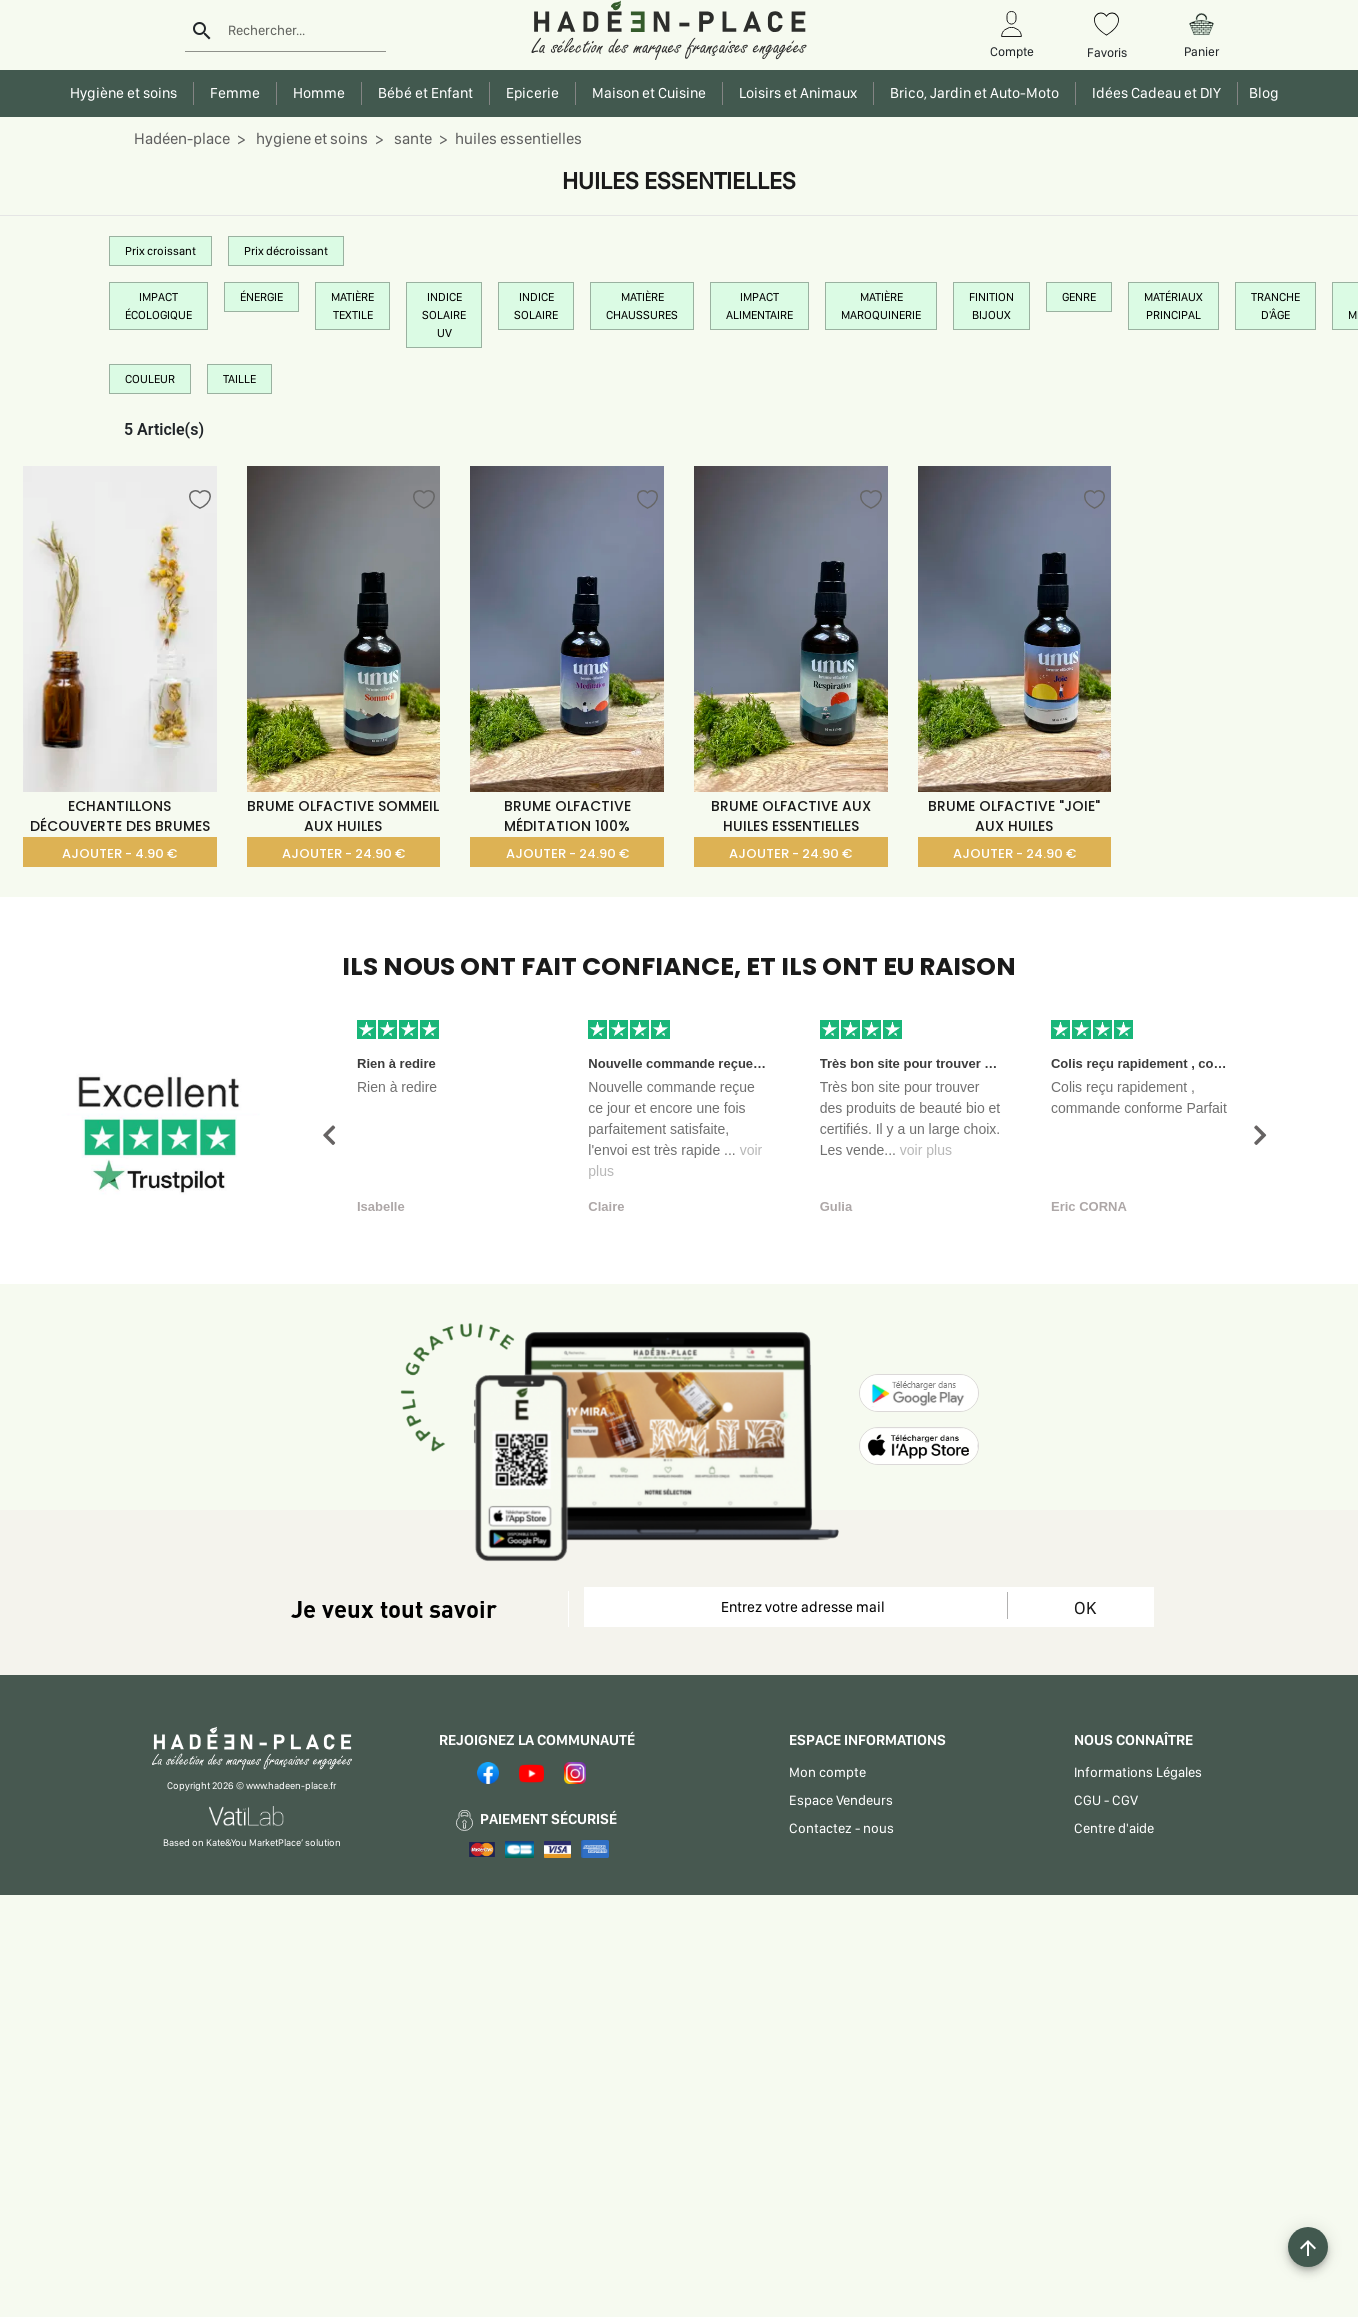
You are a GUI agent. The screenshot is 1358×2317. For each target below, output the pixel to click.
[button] (329, 1135)
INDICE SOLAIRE (536, 306)
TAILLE (239, 379)
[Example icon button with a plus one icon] (1308, 2247)
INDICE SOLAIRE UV (444, 315)
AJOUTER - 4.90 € (119, 853)
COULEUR (150, 379)
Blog (1261, 93)
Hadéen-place (182, 138)
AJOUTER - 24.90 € (343, 853)
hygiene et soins (310, 138)
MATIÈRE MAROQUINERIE (881, 306)
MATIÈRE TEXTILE (352, 306)
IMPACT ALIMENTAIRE (759, 306)
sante (411, 138)
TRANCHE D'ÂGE (1275, 306)
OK (1085, 1607)
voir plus (926, 1150)
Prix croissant (160, 251)
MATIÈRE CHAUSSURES (642, 306)
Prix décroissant (286, 251)
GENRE (1079, 297)
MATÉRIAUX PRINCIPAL (1173, 306)
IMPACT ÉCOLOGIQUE (158, 306)
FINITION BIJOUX (991, 306)
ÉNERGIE (261, 297)
